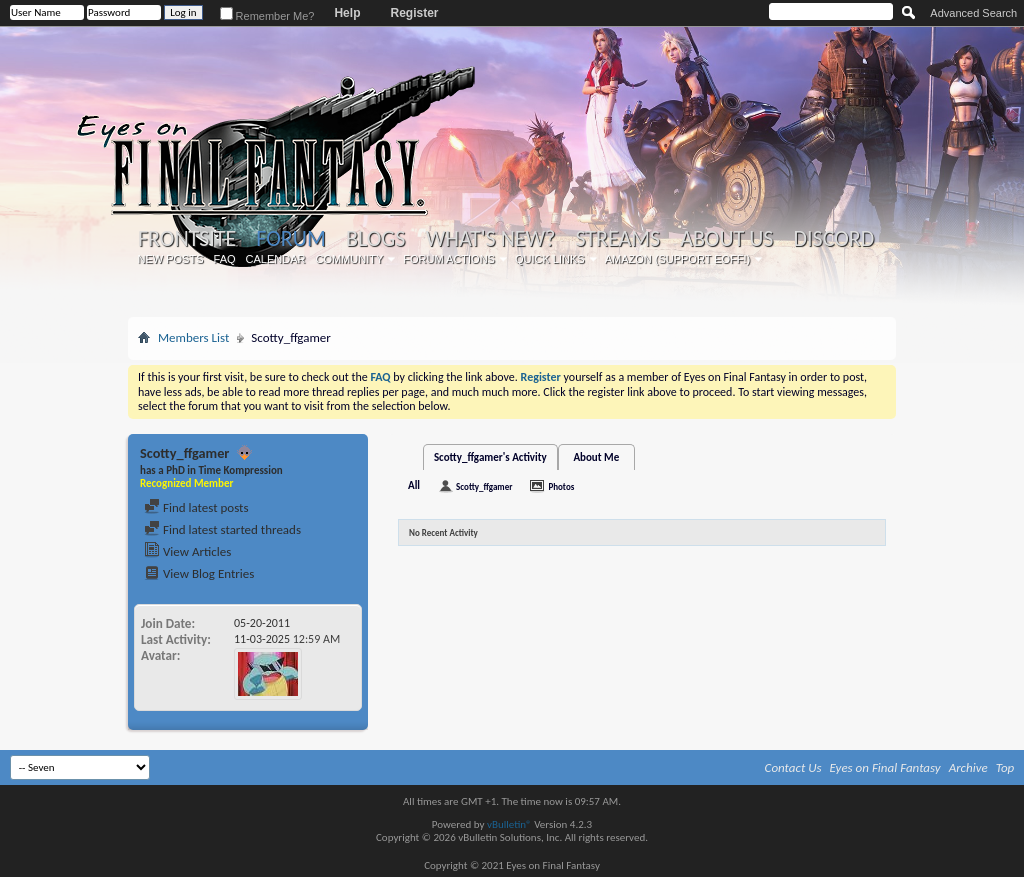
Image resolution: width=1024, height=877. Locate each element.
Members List (193, 337)
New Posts (171, 259)
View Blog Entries (199, 573)
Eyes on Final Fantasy (885, 767)
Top (1005, 767)
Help (347, 13)
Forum (290, 238)
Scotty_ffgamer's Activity (490, 457)
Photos (561, 486)
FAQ (225, 259)
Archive (968, 767)
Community (349, 259)
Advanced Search (973, 13)
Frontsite (187, 239)
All (414, 485)
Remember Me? (267, 16)
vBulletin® (509, 824)
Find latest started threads (222, 529)
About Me (596, 457)
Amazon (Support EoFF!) (678, 259)
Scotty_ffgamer (484, 486)
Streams (617, 239)
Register (414, 13)
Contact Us (793, 767)
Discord (833, 239)
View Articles (187, 551)
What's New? (491, 239)
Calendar (276, 259)
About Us (726, 239)
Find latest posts (196, 507)
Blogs (375, 239)
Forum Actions (449, 259)
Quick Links (550, 259)
